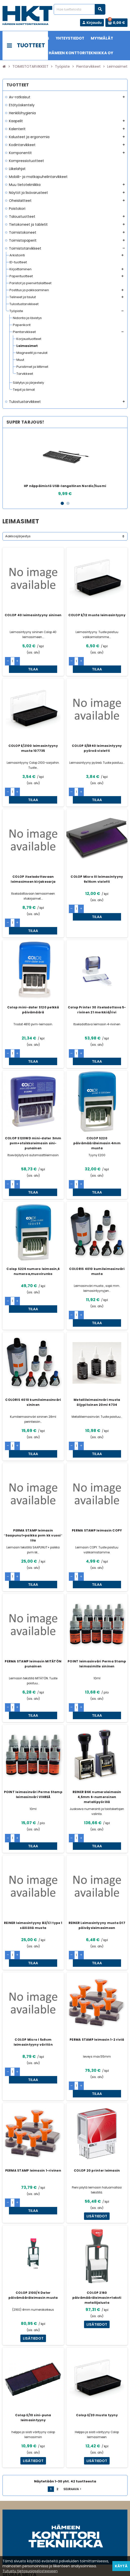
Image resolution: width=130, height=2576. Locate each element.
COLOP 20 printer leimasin (97, 2069)
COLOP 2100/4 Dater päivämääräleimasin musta (33, 2193)
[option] (65, 464)
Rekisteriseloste (51, 2570)
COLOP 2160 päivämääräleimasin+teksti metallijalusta (97, 2196)
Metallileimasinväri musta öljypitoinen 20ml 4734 (97, 1351)
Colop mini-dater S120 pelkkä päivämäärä (33, 984)
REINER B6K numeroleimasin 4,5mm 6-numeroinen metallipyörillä (97, 1721)
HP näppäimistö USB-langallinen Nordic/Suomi (65, 486)
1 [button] (62, 503)
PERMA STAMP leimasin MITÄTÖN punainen (33, 1596)
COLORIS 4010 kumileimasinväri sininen (33, 1351)
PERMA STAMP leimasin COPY (97, 1471)
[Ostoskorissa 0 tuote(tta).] (116, 22)
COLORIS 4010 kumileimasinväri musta (97, 1229)
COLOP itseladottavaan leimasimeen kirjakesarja (33, 862)
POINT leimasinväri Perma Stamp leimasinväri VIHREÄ (33, 1718)
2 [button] (68, 503)
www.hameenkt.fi (16, 2554)
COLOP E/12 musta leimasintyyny (97, 615)
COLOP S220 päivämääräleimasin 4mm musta (97, 1109)
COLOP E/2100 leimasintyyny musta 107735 (33, 739)
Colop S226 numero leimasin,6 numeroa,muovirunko (33, 1229)
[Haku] (79, 9)
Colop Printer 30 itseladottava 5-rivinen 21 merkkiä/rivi (97, 984)
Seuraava (72, 2388)
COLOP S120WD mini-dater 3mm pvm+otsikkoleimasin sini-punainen (33, 1109)
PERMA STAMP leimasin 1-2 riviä (97, 1946)
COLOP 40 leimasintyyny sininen (33, 615)
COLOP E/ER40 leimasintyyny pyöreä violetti (97, 739)
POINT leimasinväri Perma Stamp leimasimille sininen (97, 1596)
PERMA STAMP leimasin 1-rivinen (33, 2069)
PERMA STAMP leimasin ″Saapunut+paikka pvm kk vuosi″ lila (33, 1476)
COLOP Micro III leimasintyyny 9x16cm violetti (97, 862)
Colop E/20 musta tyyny (97, 2313)
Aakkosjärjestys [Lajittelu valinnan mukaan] (18, 536)
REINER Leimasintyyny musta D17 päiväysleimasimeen (97, 1840)
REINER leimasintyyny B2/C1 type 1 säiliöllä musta (33, 1840)
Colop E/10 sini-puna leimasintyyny (33, 2316)
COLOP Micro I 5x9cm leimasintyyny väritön (33, 1949)
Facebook (7, 2484)
